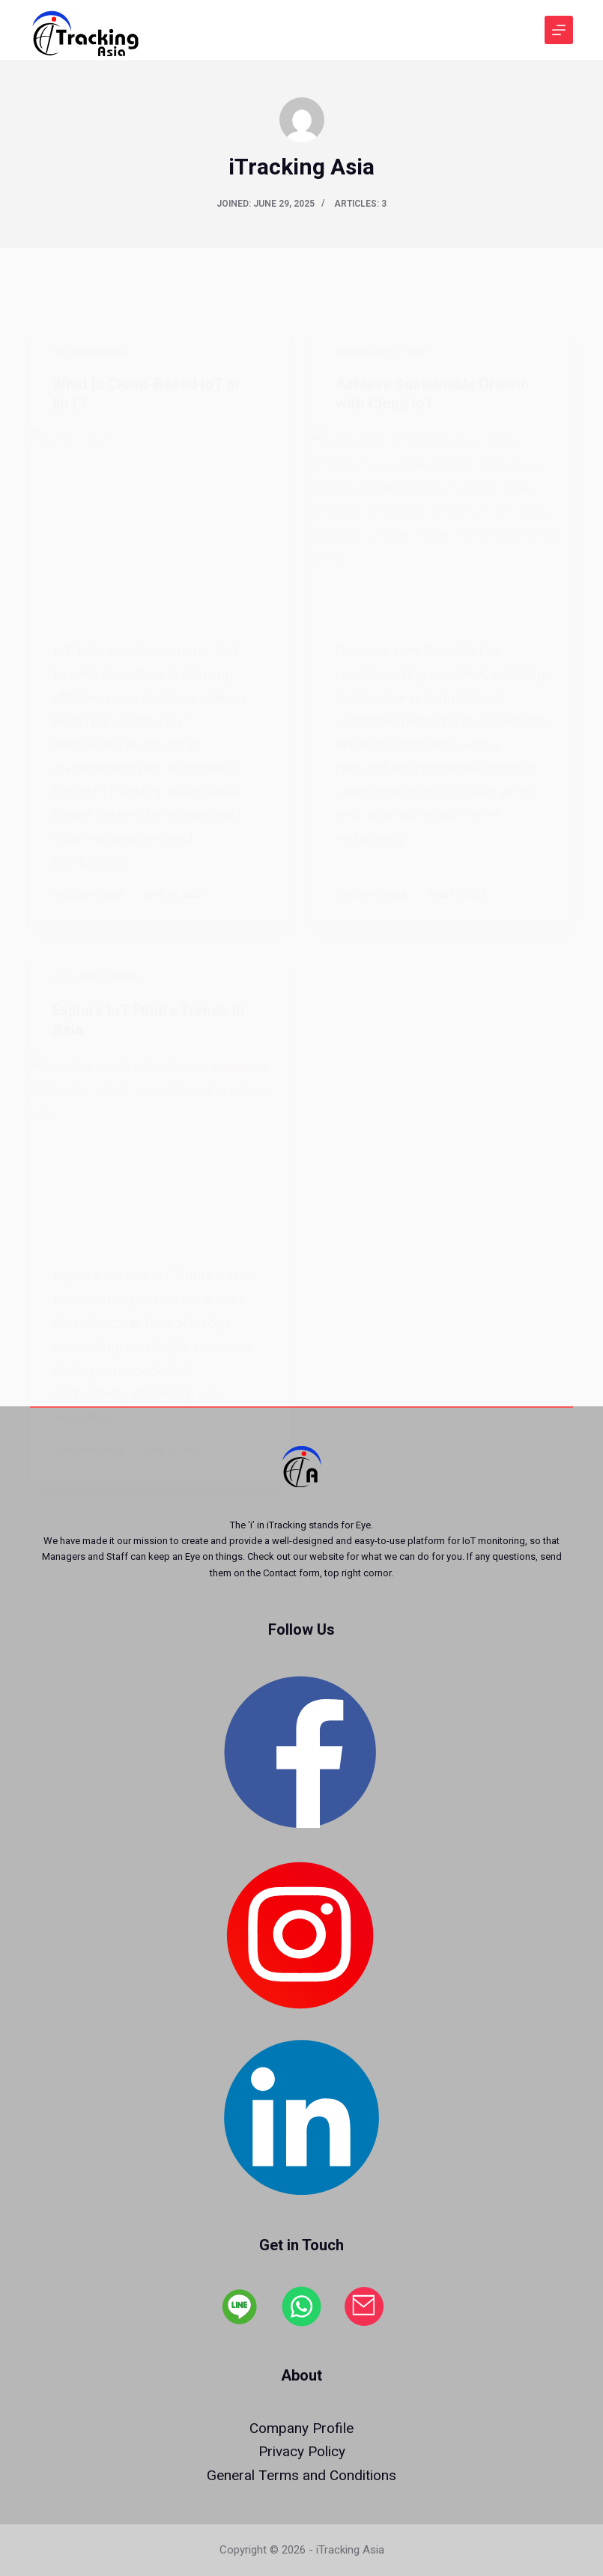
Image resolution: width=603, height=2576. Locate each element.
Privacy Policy (301, 2451)
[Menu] (559, 30)
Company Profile (301, 2428)
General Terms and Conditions (301, 2475)
